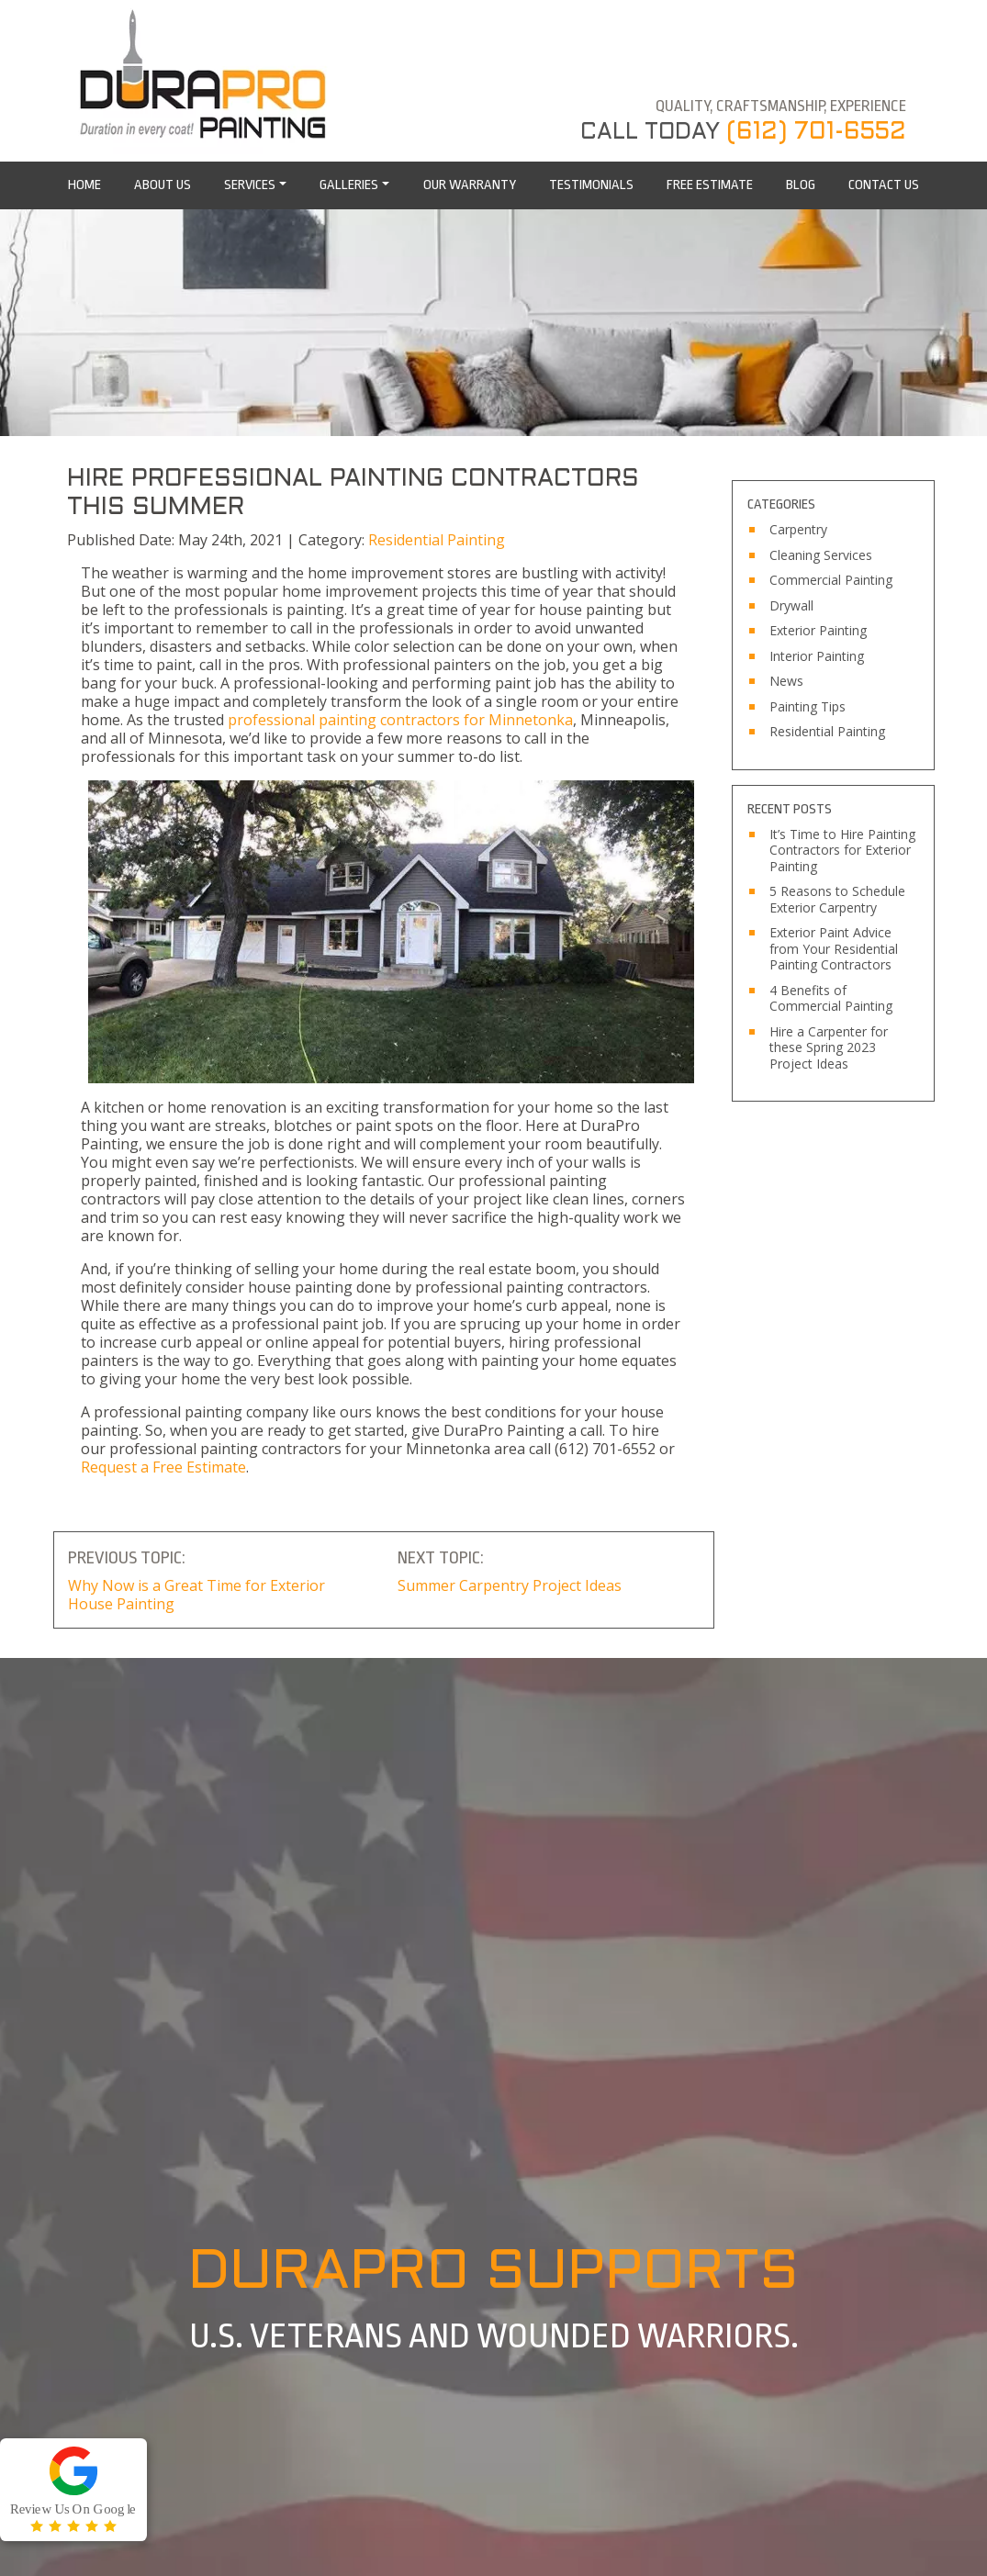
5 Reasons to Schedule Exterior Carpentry (837, 899)
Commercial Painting (830, 580)
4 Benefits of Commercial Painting (830, 998)
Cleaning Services (820, 555)
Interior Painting (816, 656)
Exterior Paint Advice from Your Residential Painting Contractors (833, 948)
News (786, 681)
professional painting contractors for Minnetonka (400, 720)
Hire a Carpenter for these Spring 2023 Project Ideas (828, 1048)
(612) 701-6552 (816, 132)
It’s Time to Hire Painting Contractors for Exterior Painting (842, 850)
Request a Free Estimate (163, 1467)
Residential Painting (436, 540)
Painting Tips (807, 707)
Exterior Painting (818, 630)
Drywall (791, 606)
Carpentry (798, 529)
